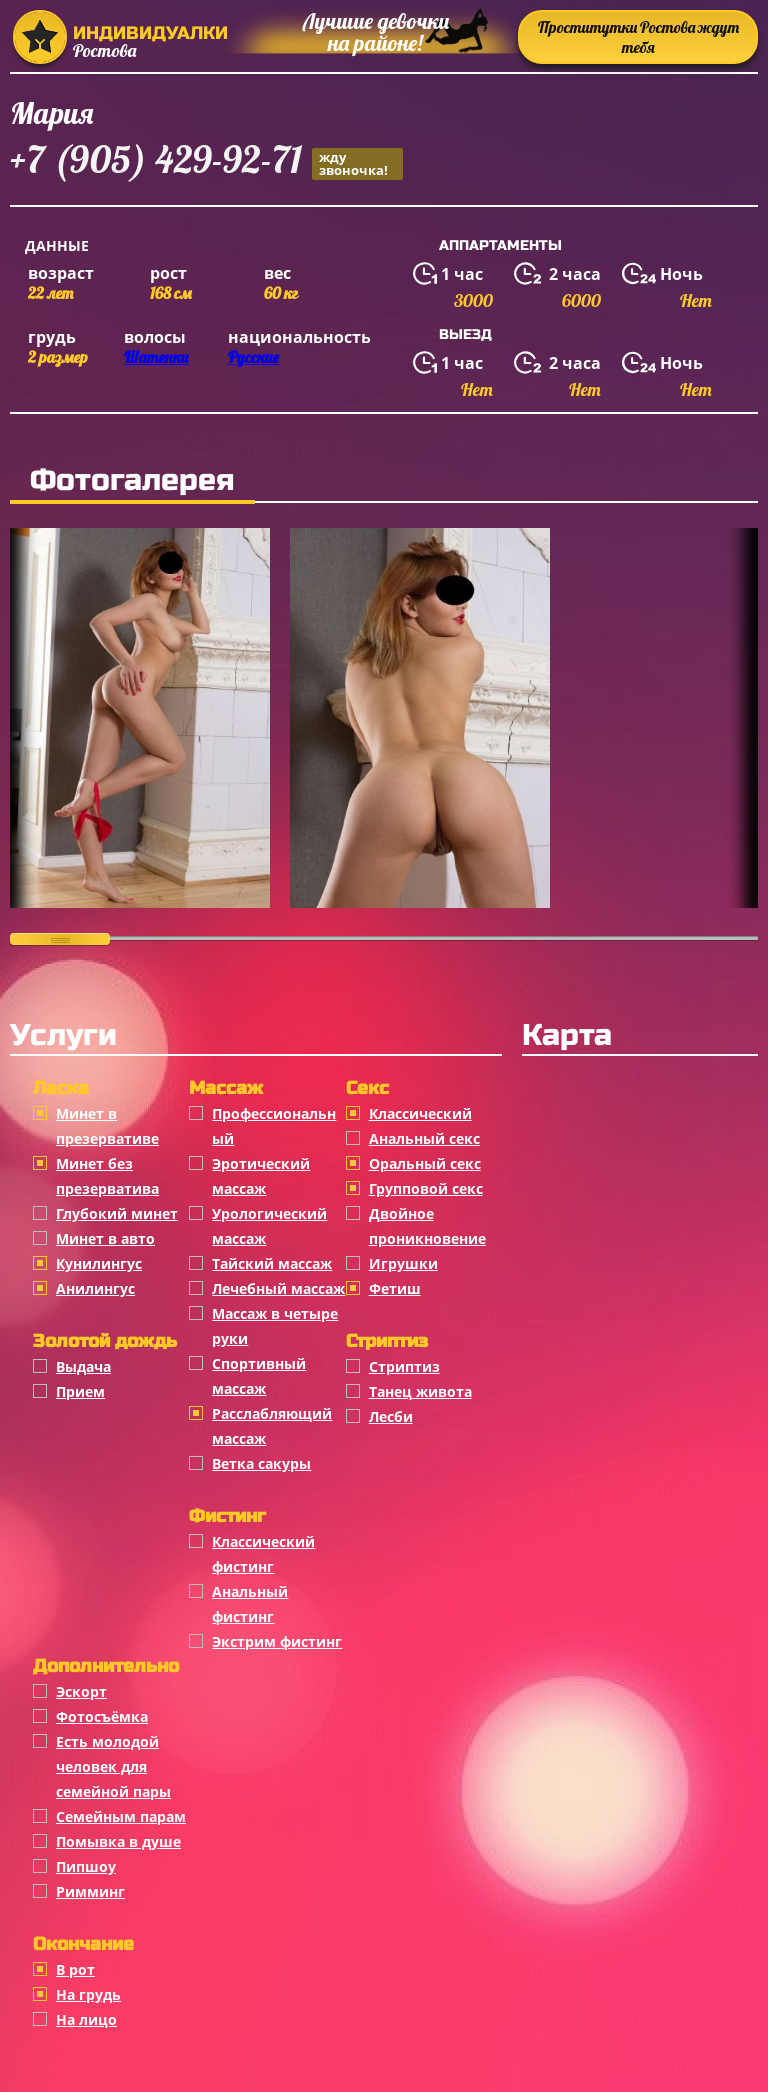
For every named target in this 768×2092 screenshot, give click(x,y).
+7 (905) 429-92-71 (206, 162)
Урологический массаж (269, 1226)
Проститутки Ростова (638, 37)
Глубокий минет (117, 1213)
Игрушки (403, 1263)
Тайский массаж (272, 1263)
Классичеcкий (420, 1113)
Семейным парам (121, 1816)
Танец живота (420, 1391)
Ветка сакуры (261, 1463)
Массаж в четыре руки (275, 1326)
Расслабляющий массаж (272, 1426)
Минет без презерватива (107, 1176)
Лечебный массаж (278, 1288)
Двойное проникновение (427, 1226)
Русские (253, 357)
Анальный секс (424, 1138)
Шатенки (156, 357)
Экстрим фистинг (277, 1641)
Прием (80, 1391)
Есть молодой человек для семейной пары (113, 1766)
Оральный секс (425, 1163)
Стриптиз (404, 1366)
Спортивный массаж (259, 1376)
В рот (75, 1969)
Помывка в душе (118, 1841)
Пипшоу (86, 1866)
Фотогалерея (132, 480)
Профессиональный (274, 1126)
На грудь (88, 1994)
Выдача (83, 1366)
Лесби (391, 1416)
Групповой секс (426, 1188)
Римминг (90, 1891)
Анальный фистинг (250, 1604)
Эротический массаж (261, 1176)
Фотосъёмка (102, 1716)
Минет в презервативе (107, 1126)
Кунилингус (99, 1263)
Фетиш (395, 1288)
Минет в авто (105, 1238)
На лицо (86, 2019)
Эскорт (81, 1691)
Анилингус (95, 1288)
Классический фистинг (263, 1554)
